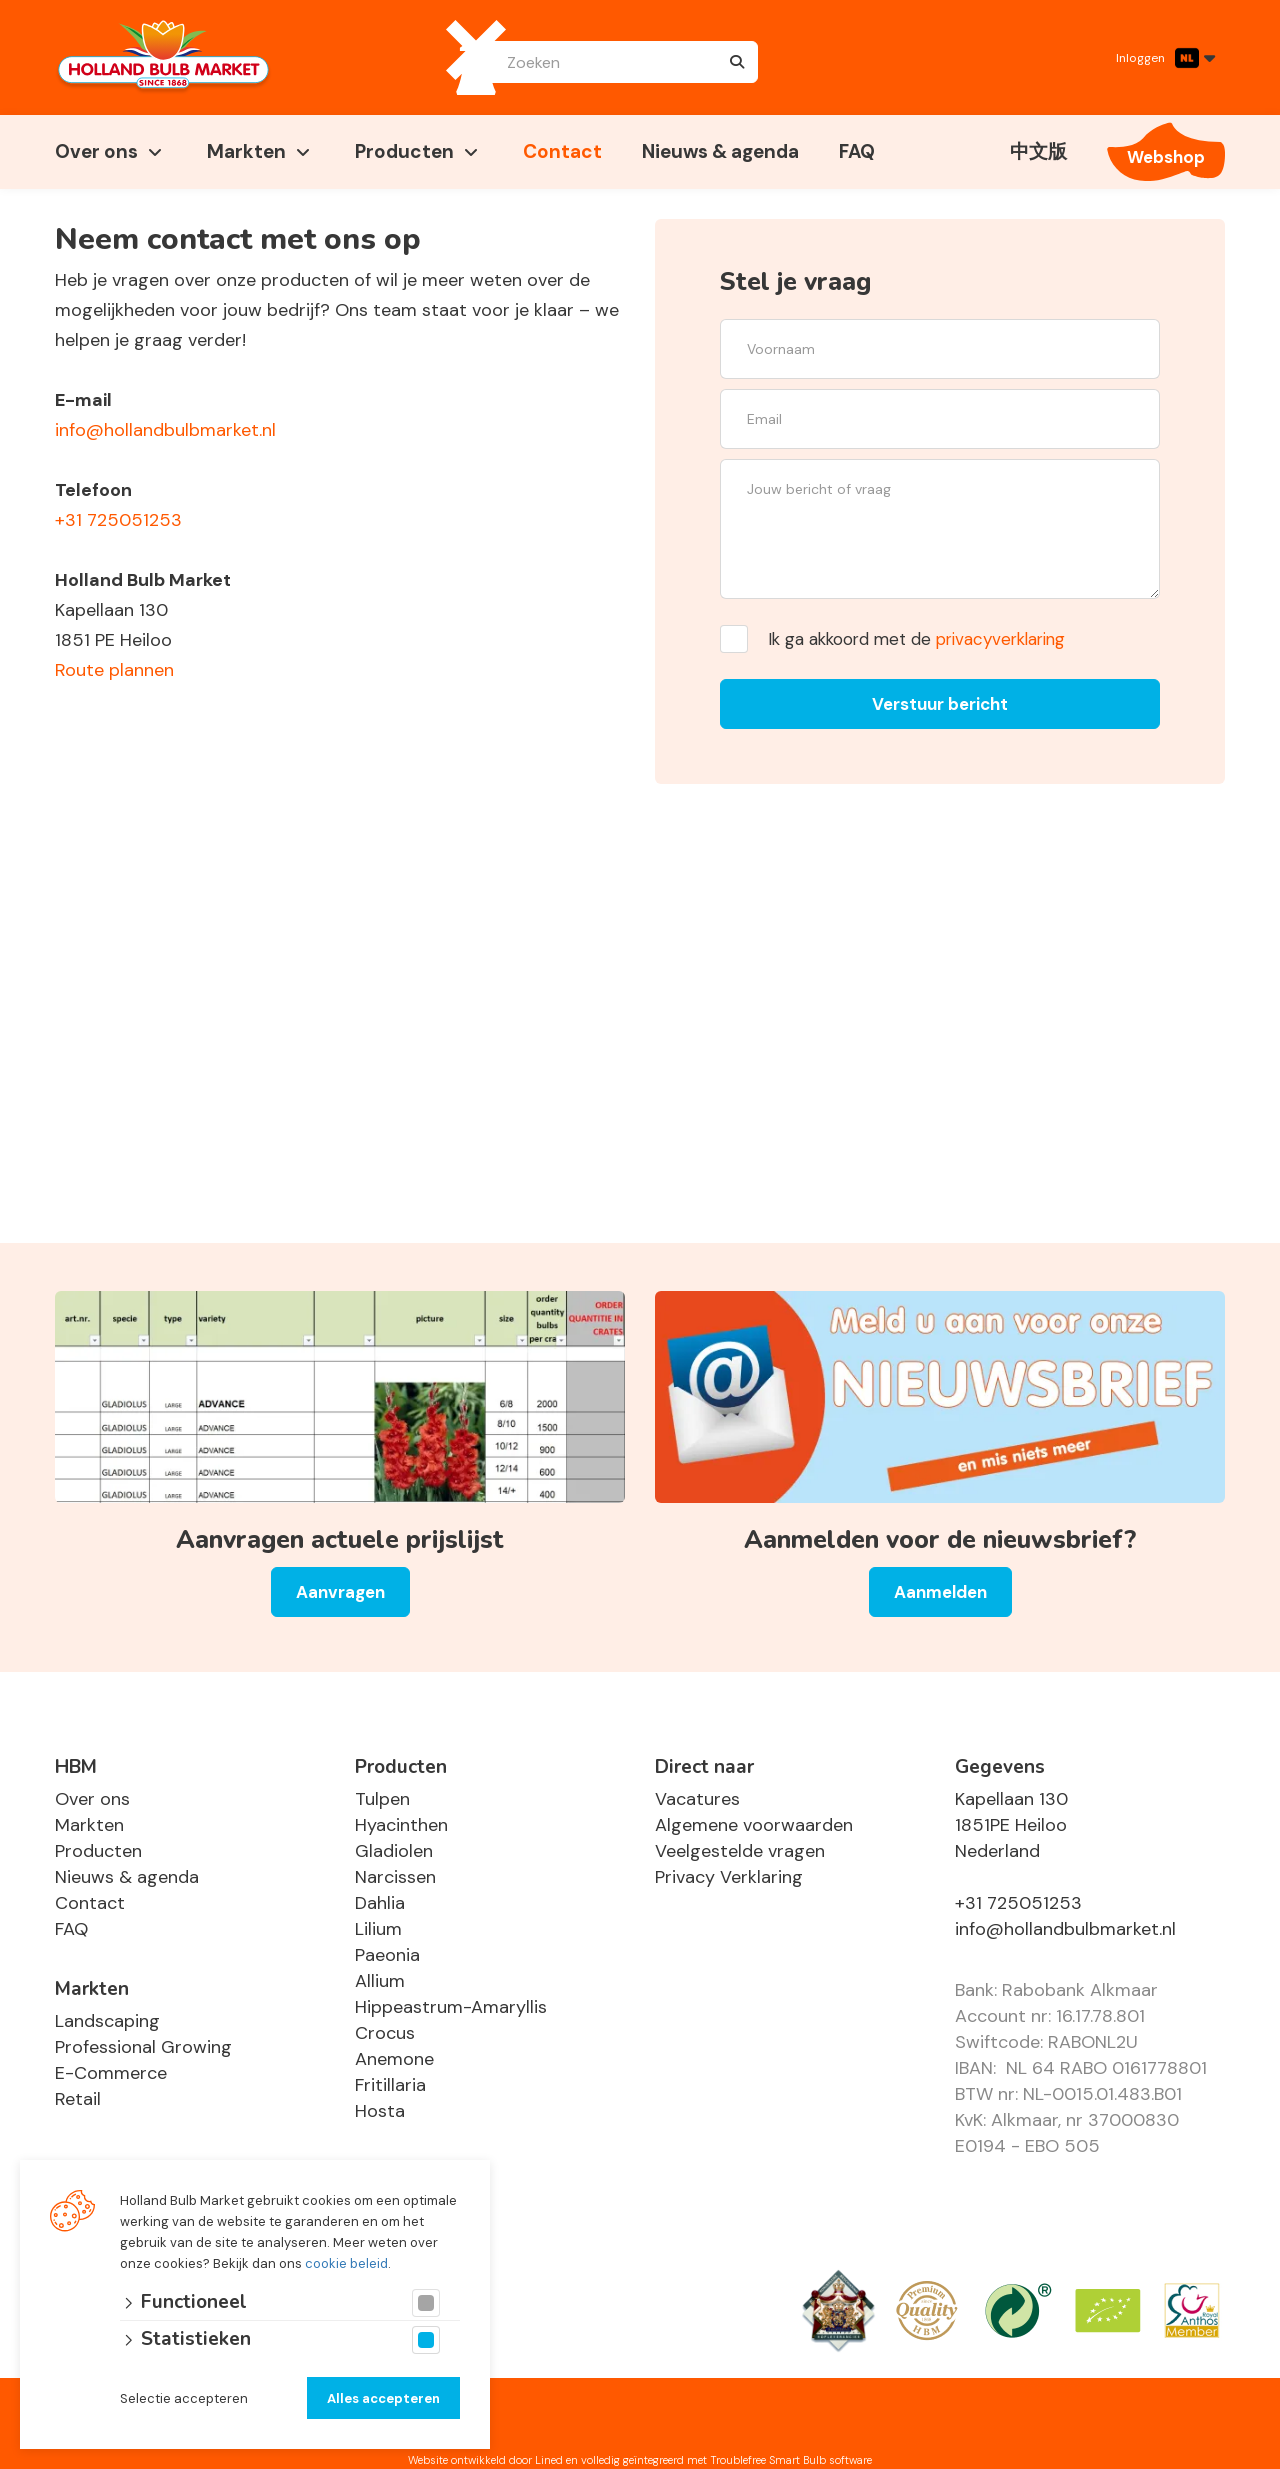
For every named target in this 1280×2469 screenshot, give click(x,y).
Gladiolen (394, 1851)
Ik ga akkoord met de (916, 639)
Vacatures (697, 1799)
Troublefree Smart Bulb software (791, 2460)
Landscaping (107, 2021)
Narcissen (395, 1877)
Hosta (380, 2111)
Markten (246, 151)
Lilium (378, 1929)
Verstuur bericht (940, 704)
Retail (78, 2099)
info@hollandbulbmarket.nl (165, 430)
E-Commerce (111, 2073)
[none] (737, 62)
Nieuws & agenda (720, 151)
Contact (562, 151)
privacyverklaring (1000, 639)
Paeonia (387, 1955)
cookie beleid (346, 2263)
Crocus (385, 2033)
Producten (404, 151)
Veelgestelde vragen (740, 1851)
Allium (380, 1981)
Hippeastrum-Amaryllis (451, 2007)
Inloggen (1140, 58)
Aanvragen (340, 1592)
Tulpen (382, 1799)
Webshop (1166, 157)
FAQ (857, 151)
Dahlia (380, 1903)
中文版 (1038, 151)
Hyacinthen (401, 1825)
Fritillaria (390, 2085)
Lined (549, 2460)
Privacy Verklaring (729, 1877)
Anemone (394, 2059)
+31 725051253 (118, 520)
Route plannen (114, 670)
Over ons (96, 151)
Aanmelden (940, 1592)
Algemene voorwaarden (754, 1825)
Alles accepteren (383, 2398)
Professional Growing (143, 2047)
